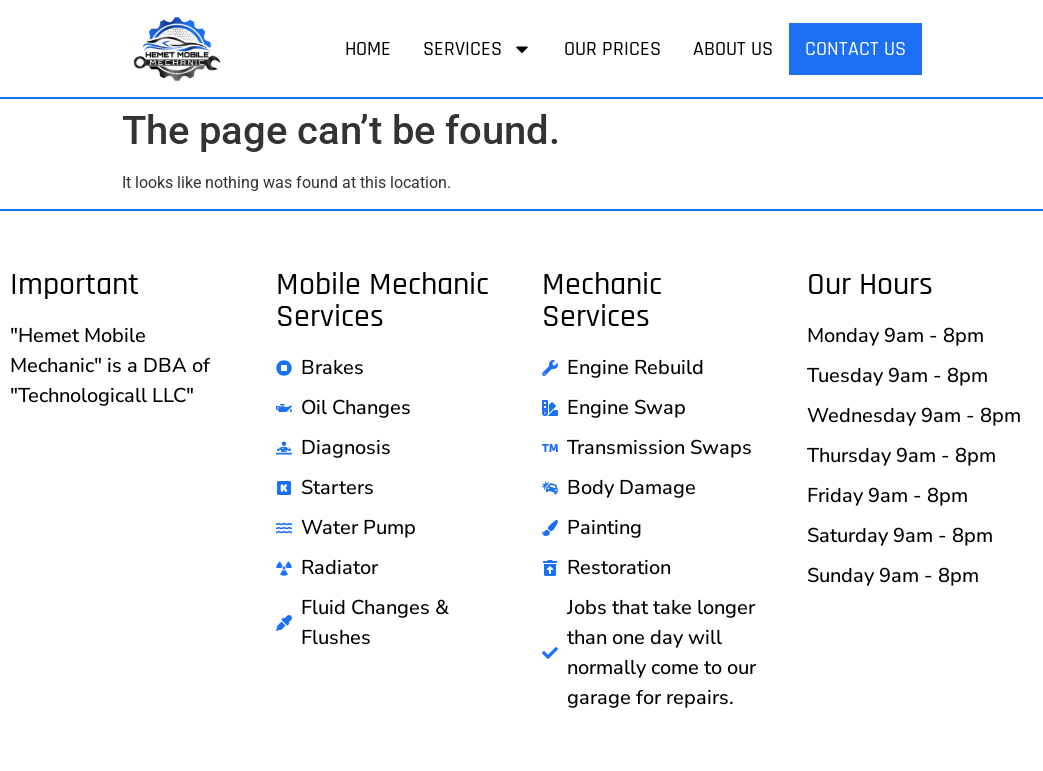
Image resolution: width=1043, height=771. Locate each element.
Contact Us (855, 49)
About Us (733, 49)
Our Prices (612, 49)
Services (477, 49)
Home (368, 49)
